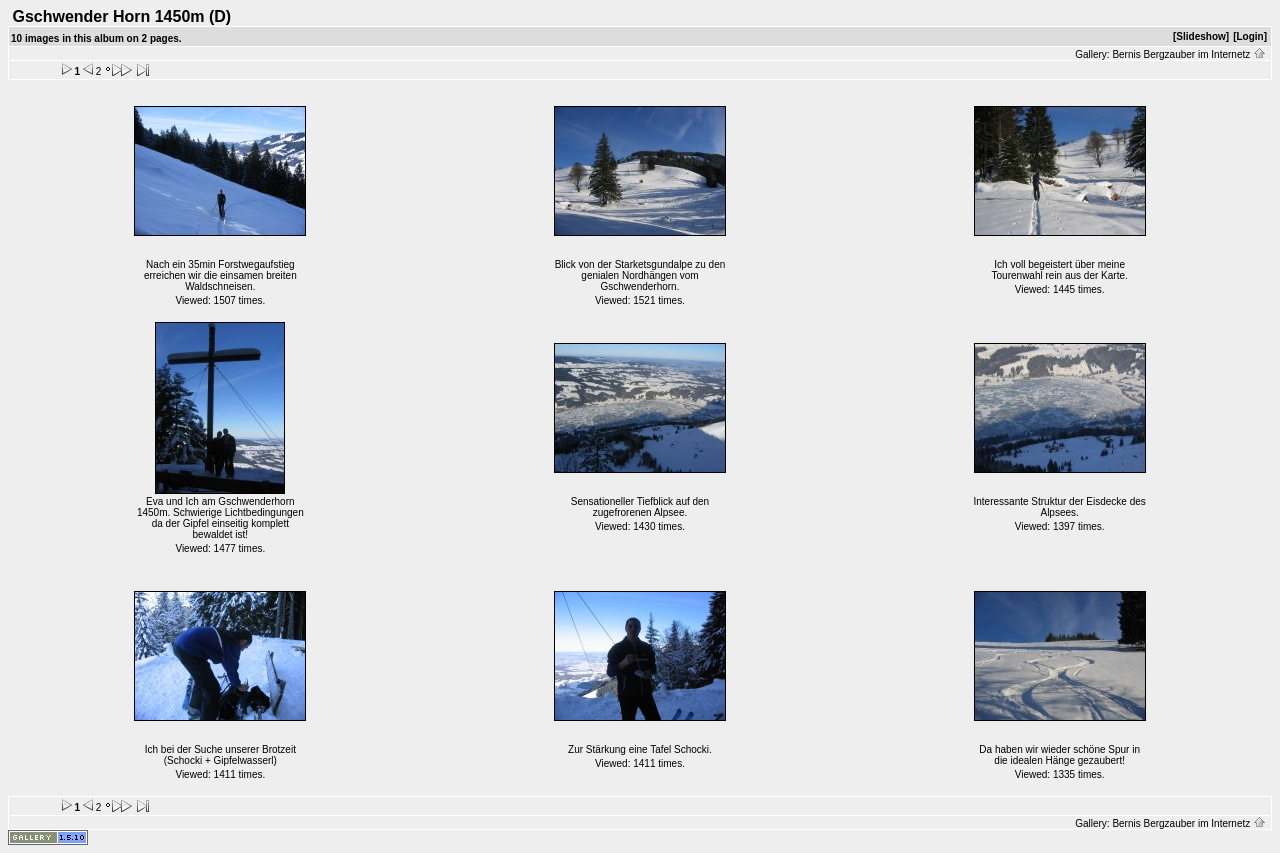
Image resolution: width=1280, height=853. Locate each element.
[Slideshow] (1201, 36)
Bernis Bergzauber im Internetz (1189, 54)
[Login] (1250, 36)
